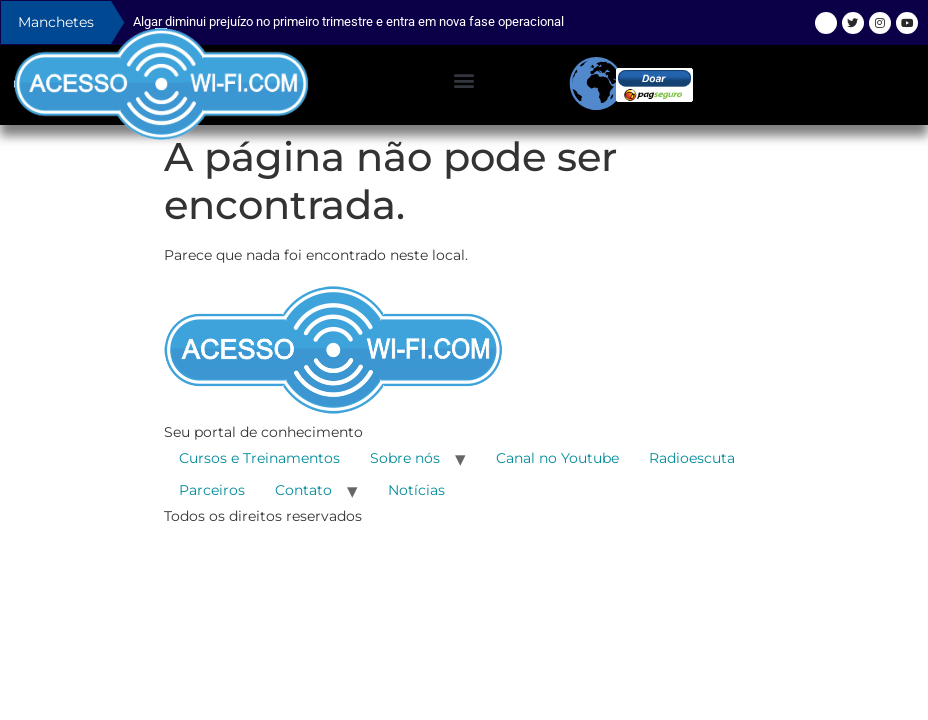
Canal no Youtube (557, 458)
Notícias (416, 490)
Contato (303, 490)
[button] (463, 80)
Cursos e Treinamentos (259, 458)
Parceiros (212, 490)
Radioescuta (692, 458)
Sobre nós (405, 458)
